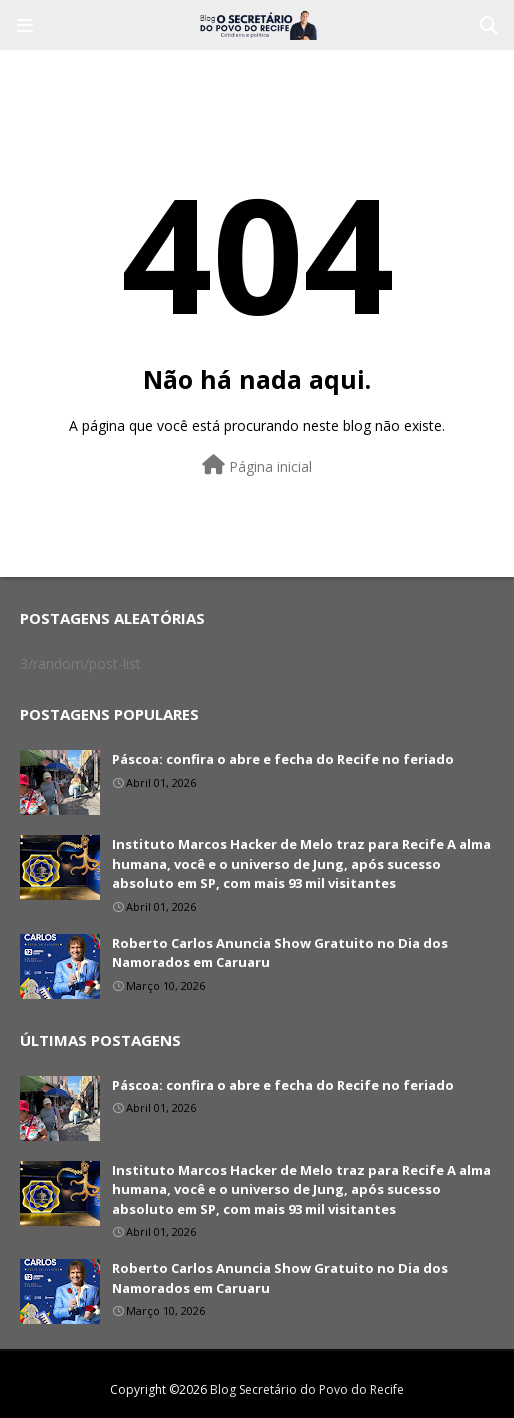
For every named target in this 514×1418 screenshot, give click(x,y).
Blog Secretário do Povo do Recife (307, 1389)
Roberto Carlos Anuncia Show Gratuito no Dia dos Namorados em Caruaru (280, 953)
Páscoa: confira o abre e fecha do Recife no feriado (283, 759)
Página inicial (257, 465)
